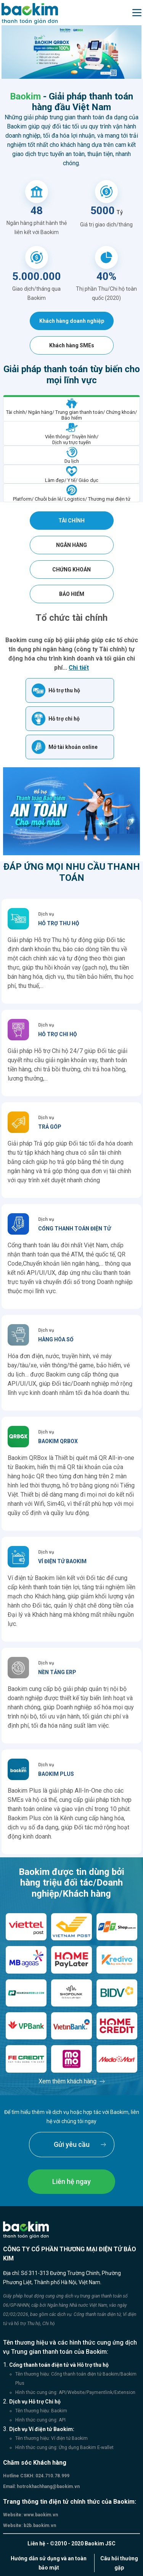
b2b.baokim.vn (39, 2525)
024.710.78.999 (51, 2475)
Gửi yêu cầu (72, 2144)
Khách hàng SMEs (71, 345)
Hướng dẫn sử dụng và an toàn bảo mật (49, 2563)
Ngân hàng (71, 545)
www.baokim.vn (40, 2514)
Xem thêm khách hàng (67, 2081)
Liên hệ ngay (71, 2181)
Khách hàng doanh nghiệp (71, 321)
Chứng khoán (71, 569)
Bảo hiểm (71, 594)
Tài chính (71, 520)
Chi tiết (79, 667)
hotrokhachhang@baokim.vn (48, 2486)
